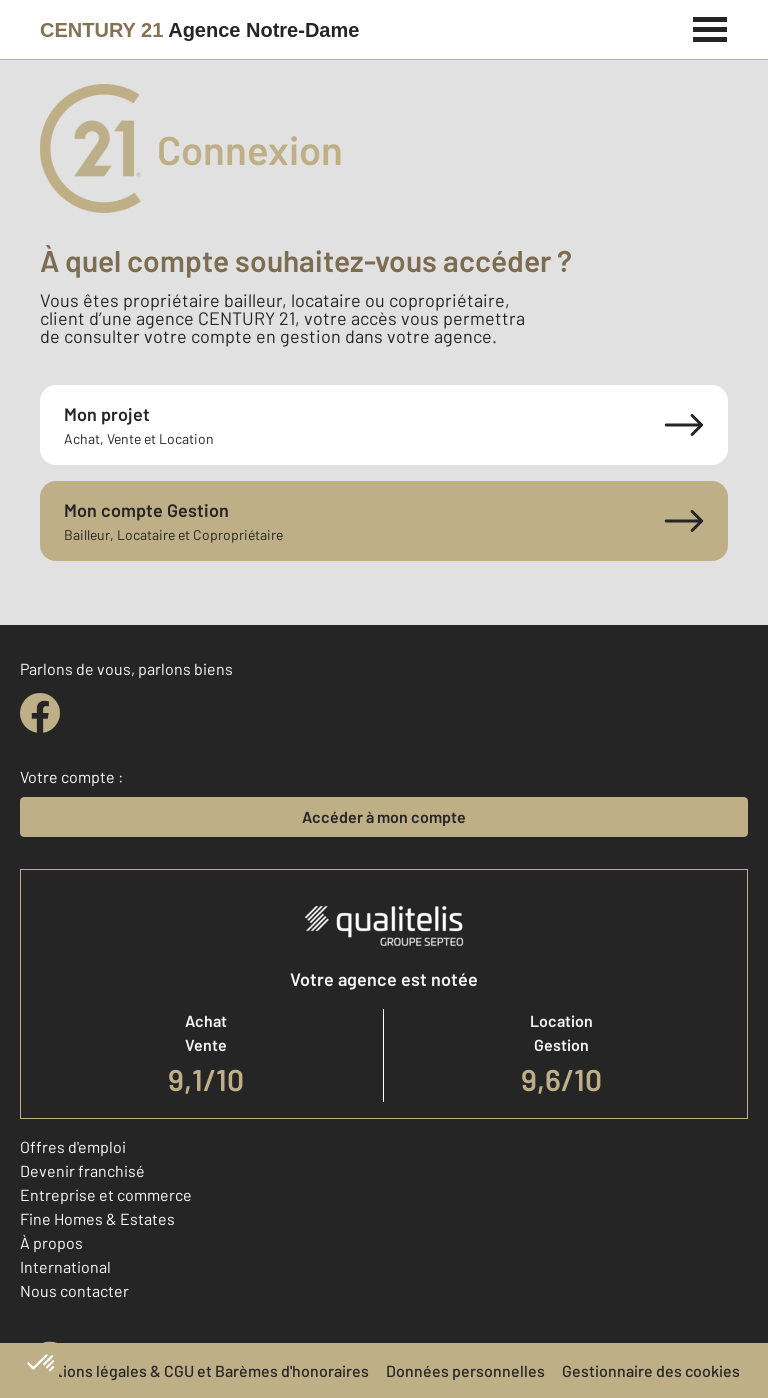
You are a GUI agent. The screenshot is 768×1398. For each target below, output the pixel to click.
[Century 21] (199, 30)
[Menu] (710, 27)
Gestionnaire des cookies (651, 1370)
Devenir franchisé (82, 1170)
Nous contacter (74, 1290)
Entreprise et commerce (106, 1194)
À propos (51, 1242)
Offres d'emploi (73, 1146)
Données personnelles (465, 1370)
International (65, 1266)
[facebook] (40, 713)
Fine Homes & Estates (97, 1218)
